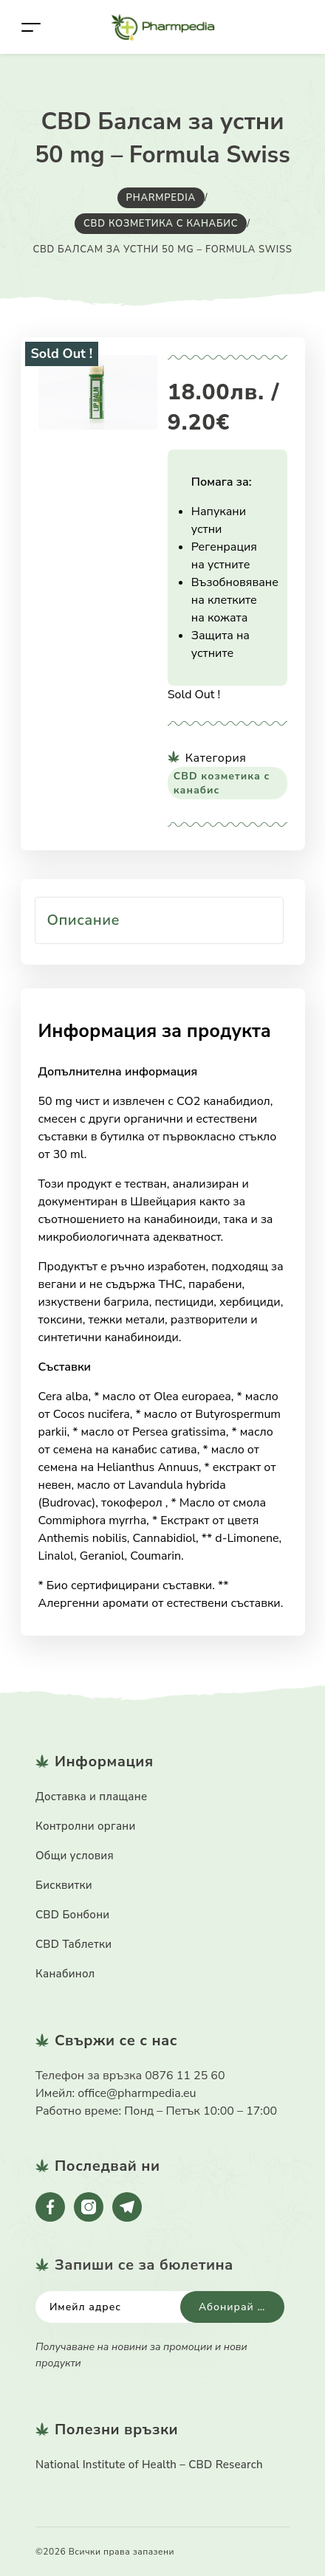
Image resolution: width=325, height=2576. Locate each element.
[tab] (159, 920)
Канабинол (65, 1973)
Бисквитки (63, 1885)
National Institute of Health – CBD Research (149, 2464)
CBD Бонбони (72, 1914)
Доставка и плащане (91, 1796)
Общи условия (74, 1855)
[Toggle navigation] (31, 27)
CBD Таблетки (73, 1944)
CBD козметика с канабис (222, 783)
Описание (83, 920)
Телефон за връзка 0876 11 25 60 (130, 2075)
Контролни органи (85, 1826)
